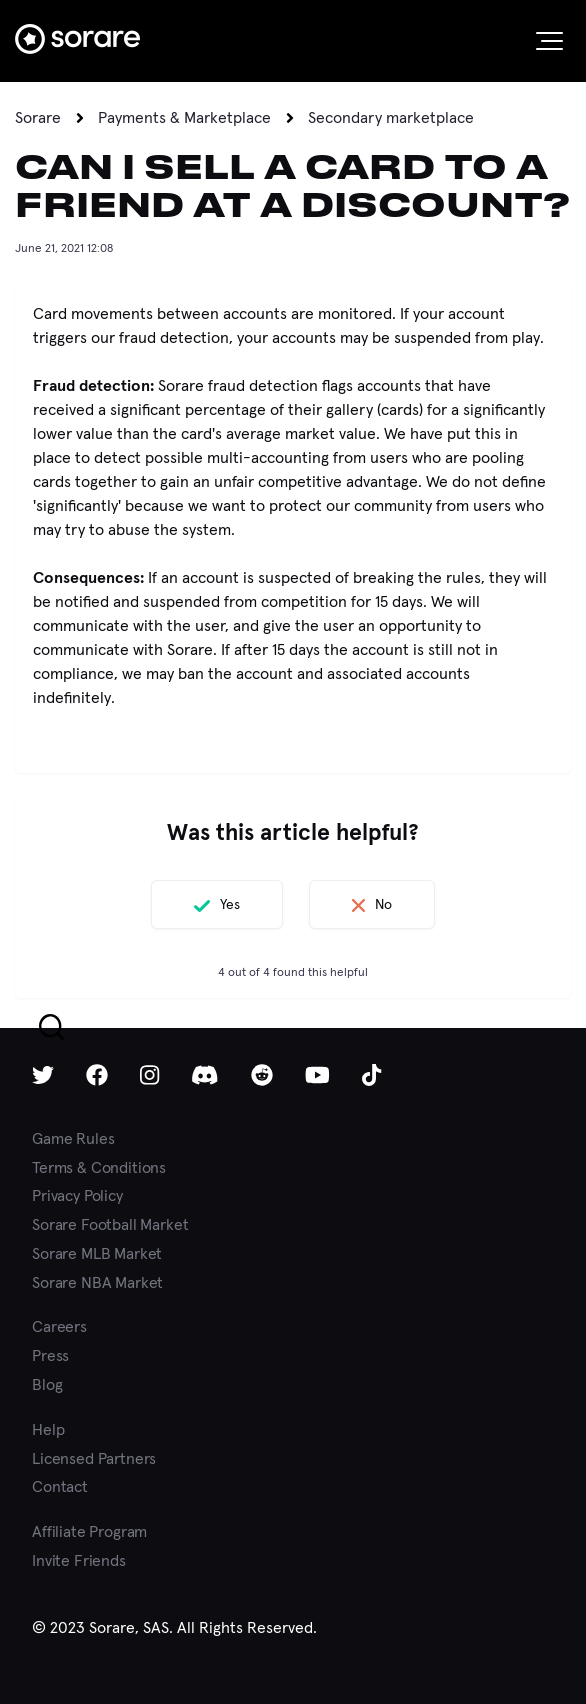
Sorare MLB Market (97, 1253)
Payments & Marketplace (184, 117)
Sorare (38, 117)
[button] (549, 41)
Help (48, 1429)
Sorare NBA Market (97, 1282)
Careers (59, 1326)
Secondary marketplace (391, 117)
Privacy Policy (77, 1195)
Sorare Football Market (110, 1224)
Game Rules (73, 1138)
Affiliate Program (89, 1531)
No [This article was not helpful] (383, 904)
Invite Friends (79, 1560)
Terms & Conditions (99, 1167)
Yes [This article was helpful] (230, 904)
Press (50, 1355)
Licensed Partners (94, 1458)
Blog (47, 1384)
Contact (60, 1486)
